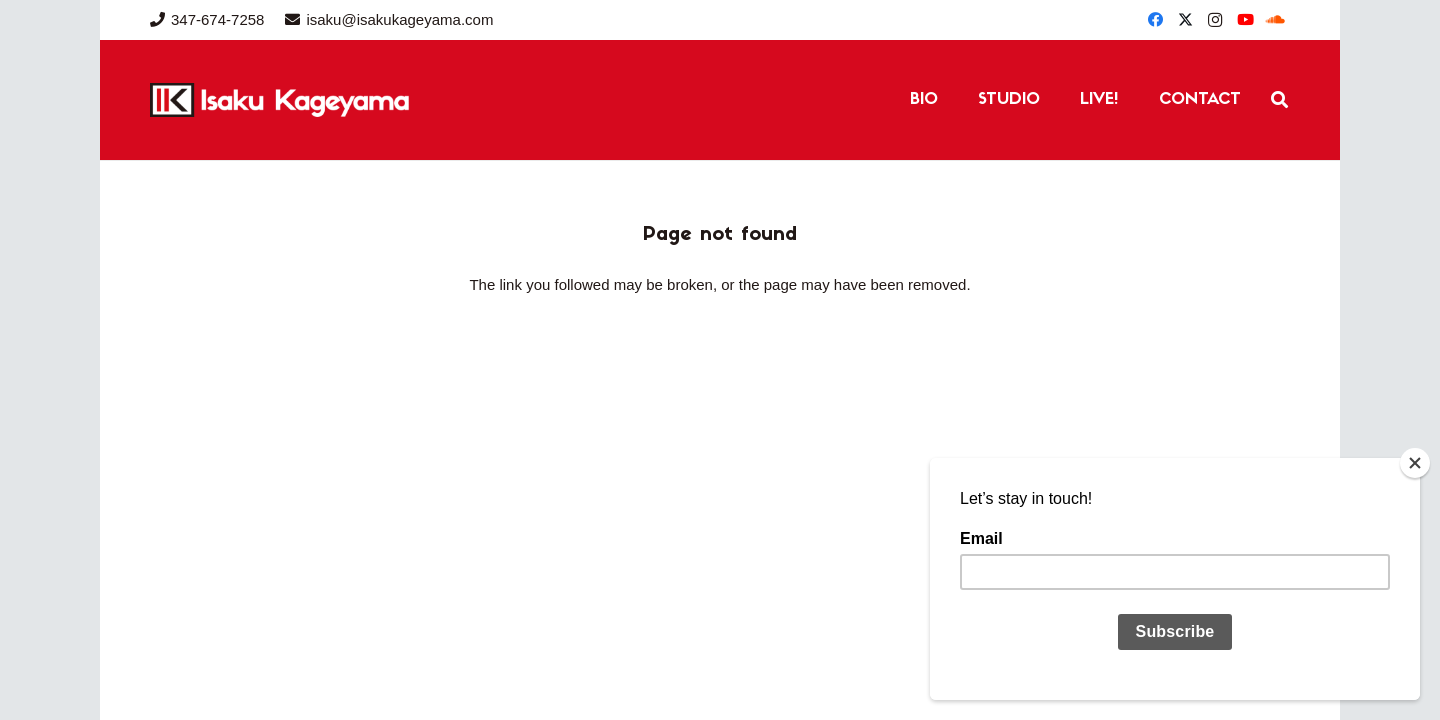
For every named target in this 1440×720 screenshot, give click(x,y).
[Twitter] (1185, 20)
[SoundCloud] (1275, 20)
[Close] (1415, 463)
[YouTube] (1245, 20)
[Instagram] (1215, 20)
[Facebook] (1155, 20)
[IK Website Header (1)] (325, 100)
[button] (1279, 100)
